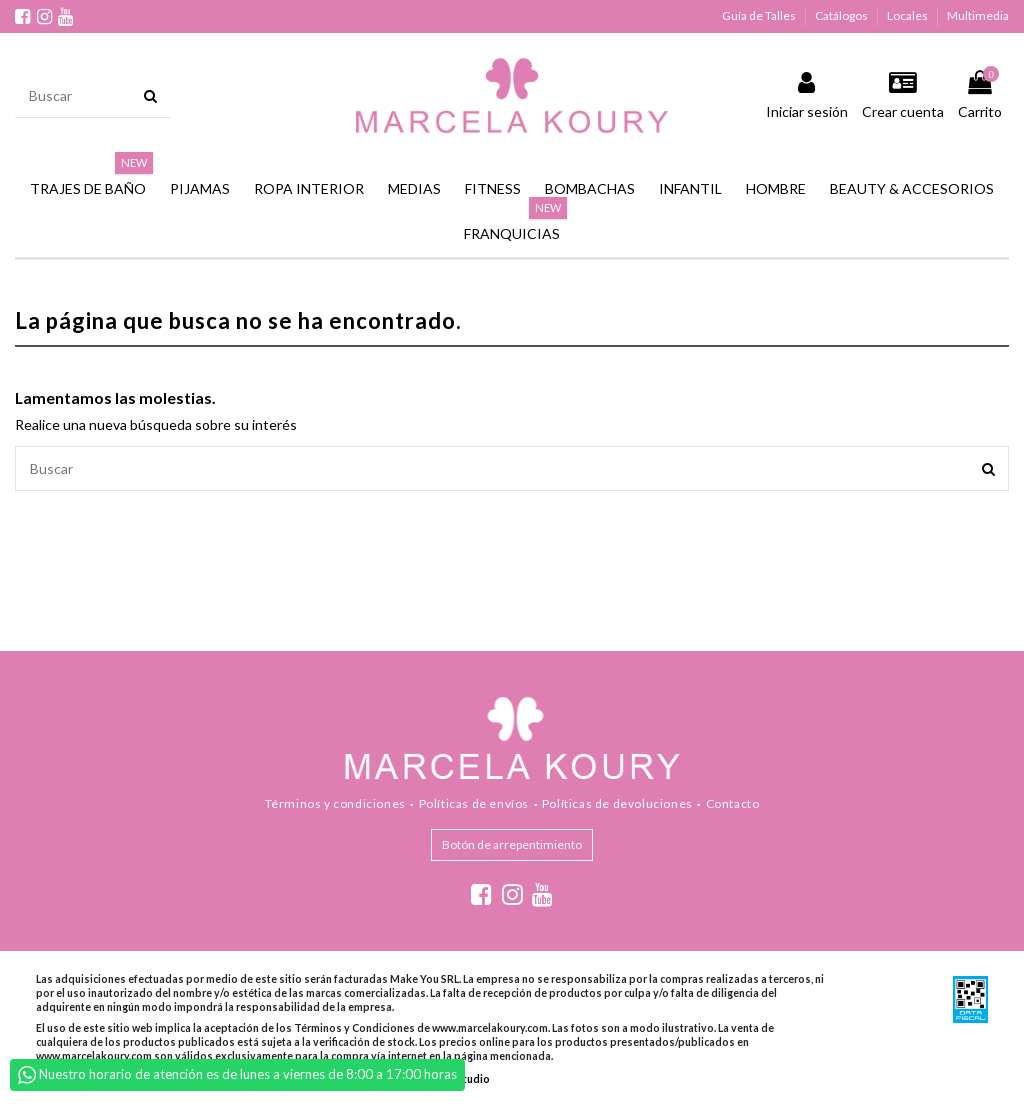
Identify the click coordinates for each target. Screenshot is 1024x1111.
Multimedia (978, 15)
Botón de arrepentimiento (512, 844)
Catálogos (842, 15)
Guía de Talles (760, 15)
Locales (908, 15)
